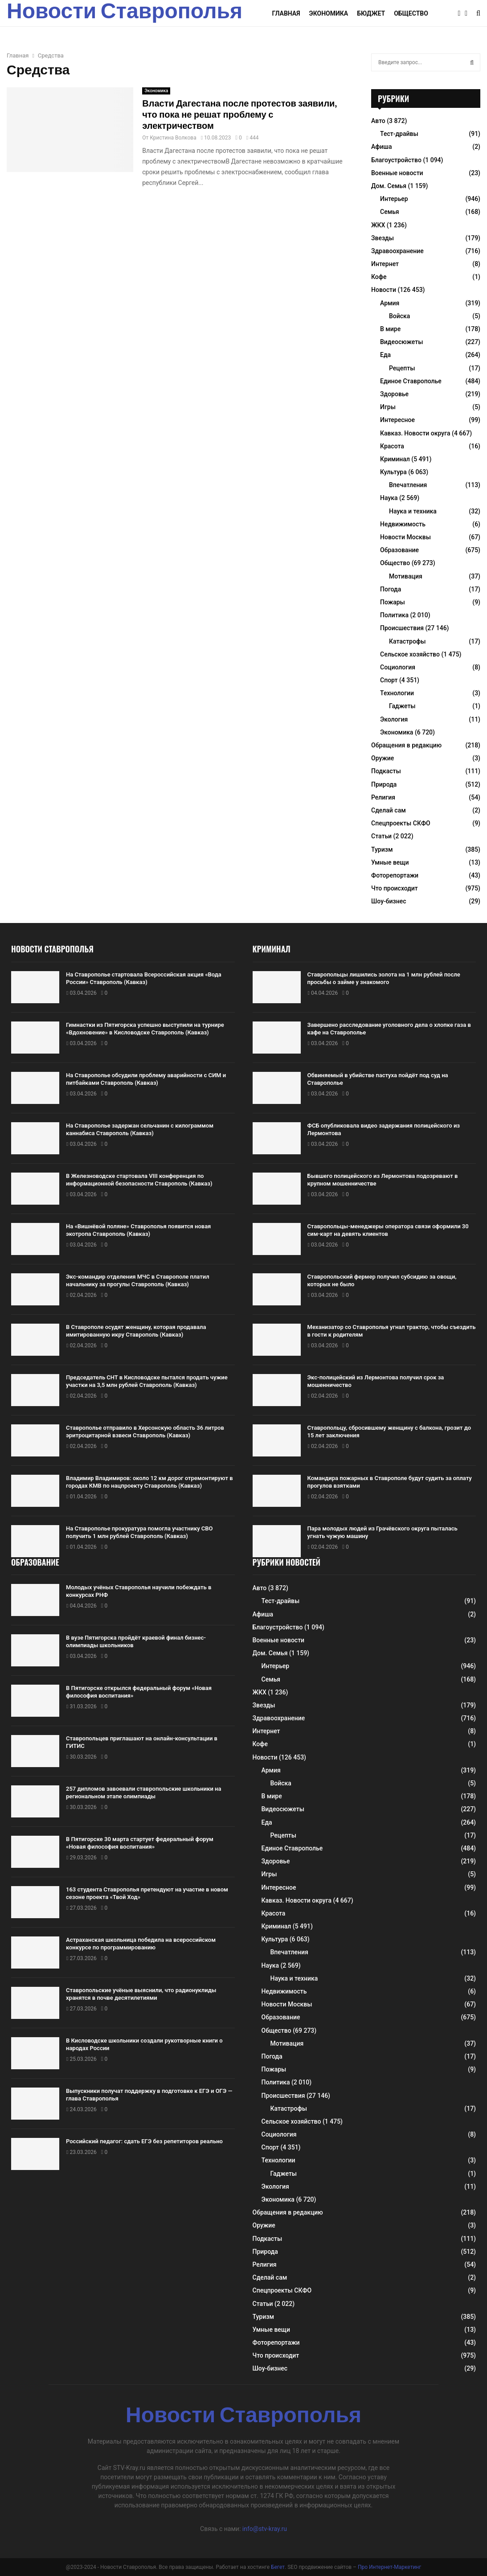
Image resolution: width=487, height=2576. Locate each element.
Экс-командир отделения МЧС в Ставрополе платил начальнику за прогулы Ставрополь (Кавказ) (137, 1280)
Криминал (395, 459)
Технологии (397, 693)
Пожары (392, 602)
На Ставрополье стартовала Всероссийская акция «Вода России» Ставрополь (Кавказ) (143, 978)
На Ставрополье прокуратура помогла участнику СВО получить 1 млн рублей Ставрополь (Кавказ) (139, 1532)
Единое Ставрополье (411, 381)
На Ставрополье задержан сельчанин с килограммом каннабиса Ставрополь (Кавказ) (139, 1129)
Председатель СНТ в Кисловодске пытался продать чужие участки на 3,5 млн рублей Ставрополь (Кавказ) (147, 1381)
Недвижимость (403, 524)
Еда (385, 354)
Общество (411, 13)
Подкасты (386, 771)
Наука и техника (413, 511)
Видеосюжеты (401, 341)
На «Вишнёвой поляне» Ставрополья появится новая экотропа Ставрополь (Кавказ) (138, 1230)
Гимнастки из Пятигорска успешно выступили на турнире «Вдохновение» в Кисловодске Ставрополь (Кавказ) (145, 1028)
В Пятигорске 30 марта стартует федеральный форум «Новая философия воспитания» (139, 1843)
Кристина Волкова (173, 138)
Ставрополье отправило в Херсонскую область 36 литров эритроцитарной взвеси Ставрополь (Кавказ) (145, 1431)
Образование (399, 550)
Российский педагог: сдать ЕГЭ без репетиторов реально (144, 2141)
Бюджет (371, 13)
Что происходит (394, 888)
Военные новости (397, 172)
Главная (286, 13)
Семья (389, 211)
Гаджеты (402, 706)
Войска (399, 316)
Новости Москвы (405, 537)
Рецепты (402, 368)
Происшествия (402, 628)
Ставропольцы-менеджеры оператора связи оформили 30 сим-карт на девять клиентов (388, 1230)
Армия (389, 303)
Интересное (397, 419)
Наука (389, 497)
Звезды (382, 238)
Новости (383, 289)
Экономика (328, 13)
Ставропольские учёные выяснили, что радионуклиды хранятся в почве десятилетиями (141, 1994)
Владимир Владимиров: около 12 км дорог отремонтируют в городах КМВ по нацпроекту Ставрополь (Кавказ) (149, 1482)
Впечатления (408, 484)
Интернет (385, 263)
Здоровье (394, 394)
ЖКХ (378, 225)
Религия (383, 797)
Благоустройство (396, 160)
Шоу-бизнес (388, 901)
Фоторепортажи (394, 875)
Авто (378, 120)
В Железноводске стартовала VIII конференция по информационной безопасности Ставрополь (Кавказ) (139, 1180)
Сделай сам (388, 810)
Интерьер (394, 198)
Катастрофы (407, 641)
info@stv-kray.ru (264, 2528)
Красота (392, 446)
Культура (393, 472)
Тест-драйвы (399, 133)
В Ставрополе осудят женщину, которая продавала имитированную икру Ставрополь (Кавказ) (136, 1331)
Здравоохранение (397, 250)
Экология (394, 719)
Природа (384, 784)
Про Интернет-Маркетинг (389, 2567)
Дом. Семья (388, 185)
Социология (397, 667)
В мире (390, 328)
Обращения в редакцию (406, 745)
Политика (394, 615)
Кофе (378, 276)
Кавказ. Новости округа (415, 433)
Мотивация (405, 576)
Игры (388, 406)
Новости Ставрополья (124, 13)
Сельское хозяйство (410, 654)
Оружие (382, 758)
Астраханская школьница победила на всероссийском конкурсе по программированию (141, 1943)
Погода (390, 589)
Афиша (381, 146)
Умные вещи (390, 862)
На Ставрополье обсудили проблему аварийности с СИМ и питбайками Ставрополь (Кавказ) (146, 1079)
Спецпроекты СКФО (400, 823)
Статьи (381, 836)
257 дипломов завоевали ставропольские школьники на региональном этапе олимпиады (143, 1792)
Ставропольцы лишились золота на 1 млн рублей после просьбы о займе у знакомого (383, 978)
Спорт (388, 680)
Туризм (382, 849)
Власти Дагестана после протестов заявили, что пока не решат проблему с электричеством (239, 115)
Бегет (278, 2567)
